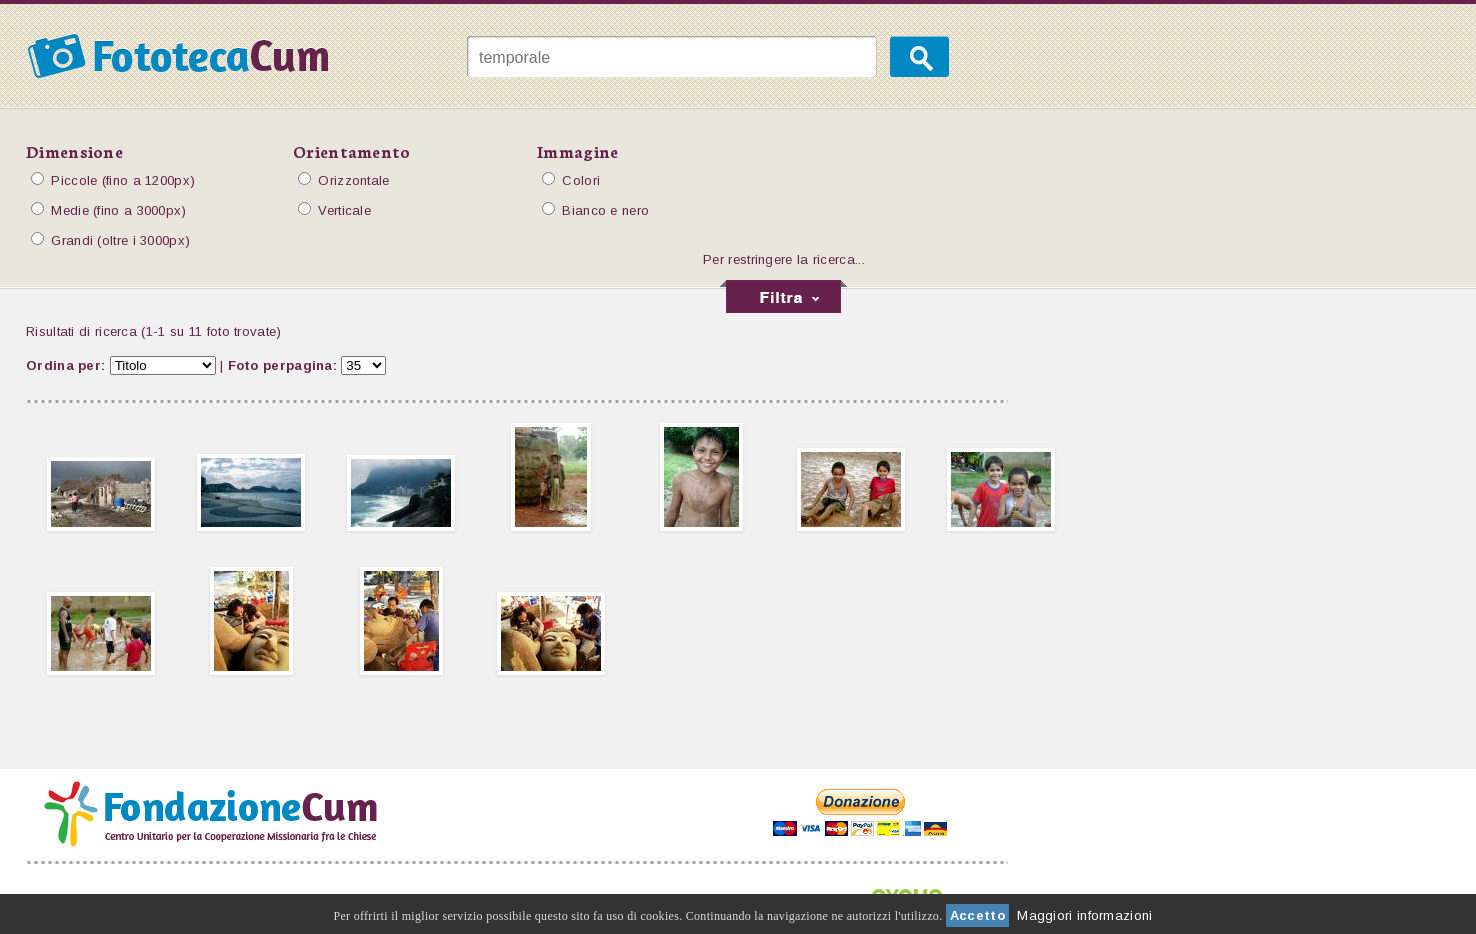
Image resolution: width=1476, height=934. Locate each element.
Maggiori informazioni (1084, 915)
